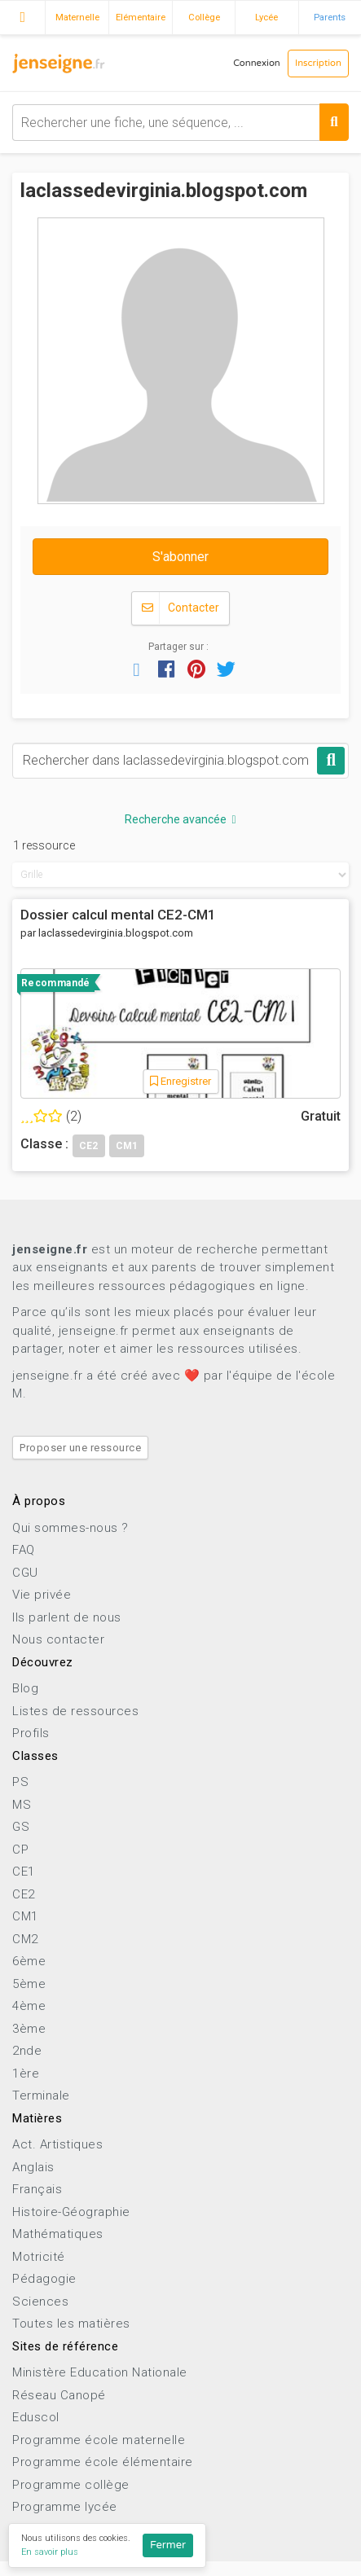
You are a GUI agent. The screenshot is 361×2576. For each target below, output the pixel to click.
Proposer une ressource (80, 1448)
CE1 (23, 1871)
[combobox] (180, 122)
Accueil (22, 15)
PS (20, 1782)
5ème (29, 1984)
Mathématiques (57, 2234)
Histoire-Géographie (71, 2212)
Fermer (168, 2545)
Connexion (256, 63)
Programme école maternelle (98, 2440)
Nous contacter (58, 1639)
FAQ (23, 1550)
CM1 (25, 1916)
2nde (27, 2050)
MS (21, 1804)
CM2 (25, 1939)
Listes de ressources (75, 1711)
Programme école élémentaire (102, 2462)
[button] (137, 668)
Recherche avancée (180, 819)
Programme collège (71, 2484)
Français (37, 2189)
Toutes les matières (71, 2323)
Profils (31, 1733)
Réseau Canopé (59, 2395)
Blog (25, 1688)
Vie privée (41, 1594)
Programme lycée (64, 2506)
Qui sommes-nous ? (70, 1528)
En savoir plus (49, 2552)
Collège (204, 17)
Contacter (180, 608)
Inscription (318, 63)
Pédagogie (44, 2278)
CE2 (23, 1894)
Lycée (266, 17)
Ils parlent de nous (66, 1617)
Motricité (38, 2256)
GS (20, 1826)
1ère (25, 2073)
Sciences (40, 2301)
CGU (25, 1572)
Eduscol (35, 2417)
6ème (29, 1961)
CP (20, 1849)
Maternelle (77, 17)
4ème (29, 2006)
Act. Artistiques (57, 2144)
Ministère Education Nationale (99, 2372)
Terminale (41, 2095)
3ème (29, 2028)
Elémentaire (140, 17)
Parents (330, 17)
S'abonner (180, 556)
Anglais (33, 2167)
